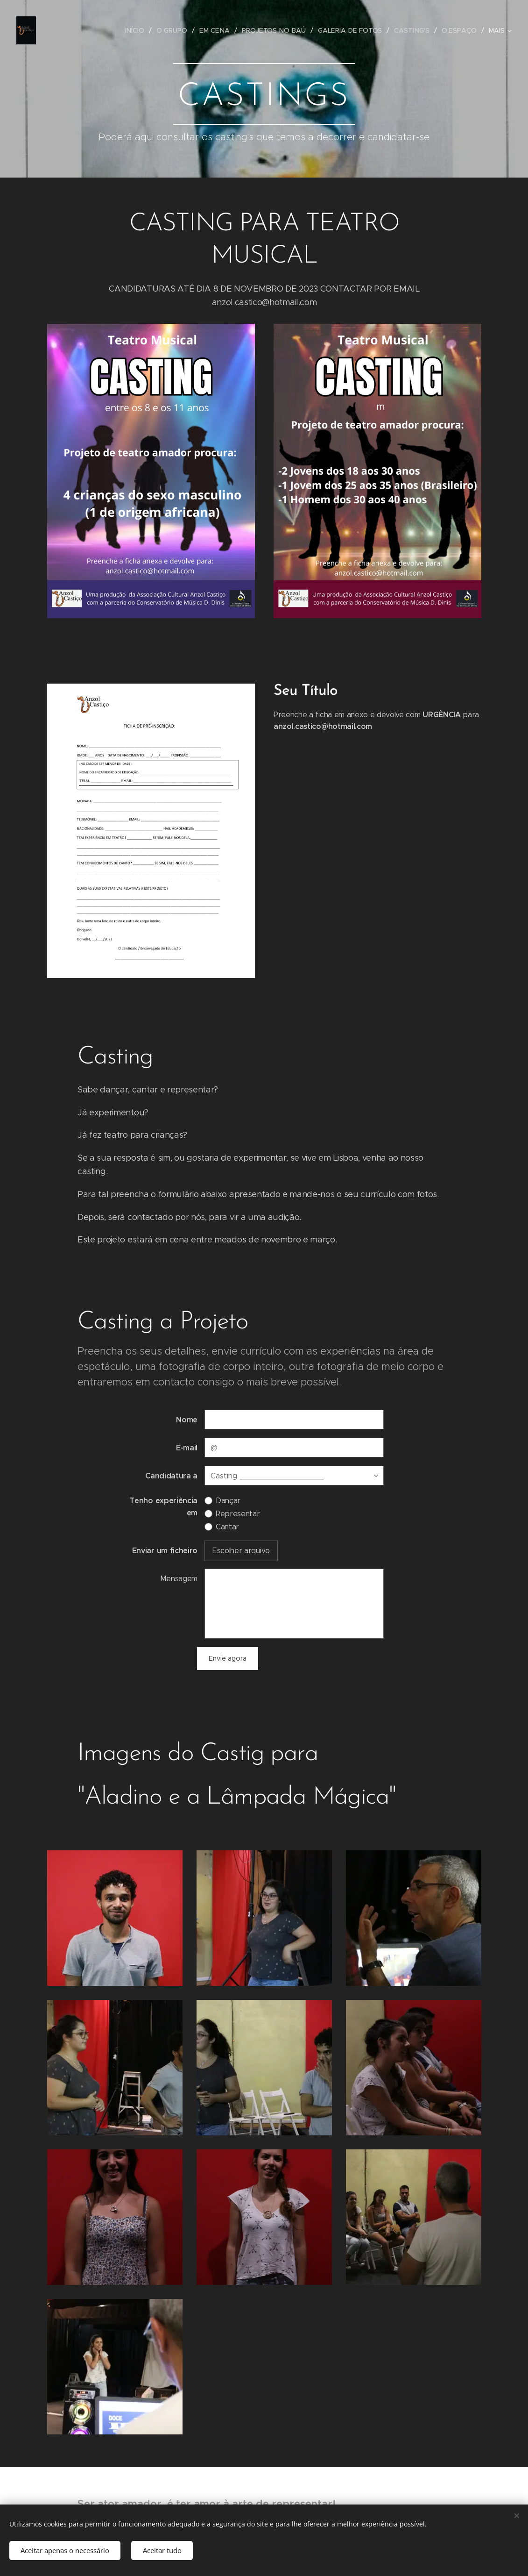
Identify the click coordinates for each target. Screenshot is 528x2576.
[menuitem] (141, 30)
